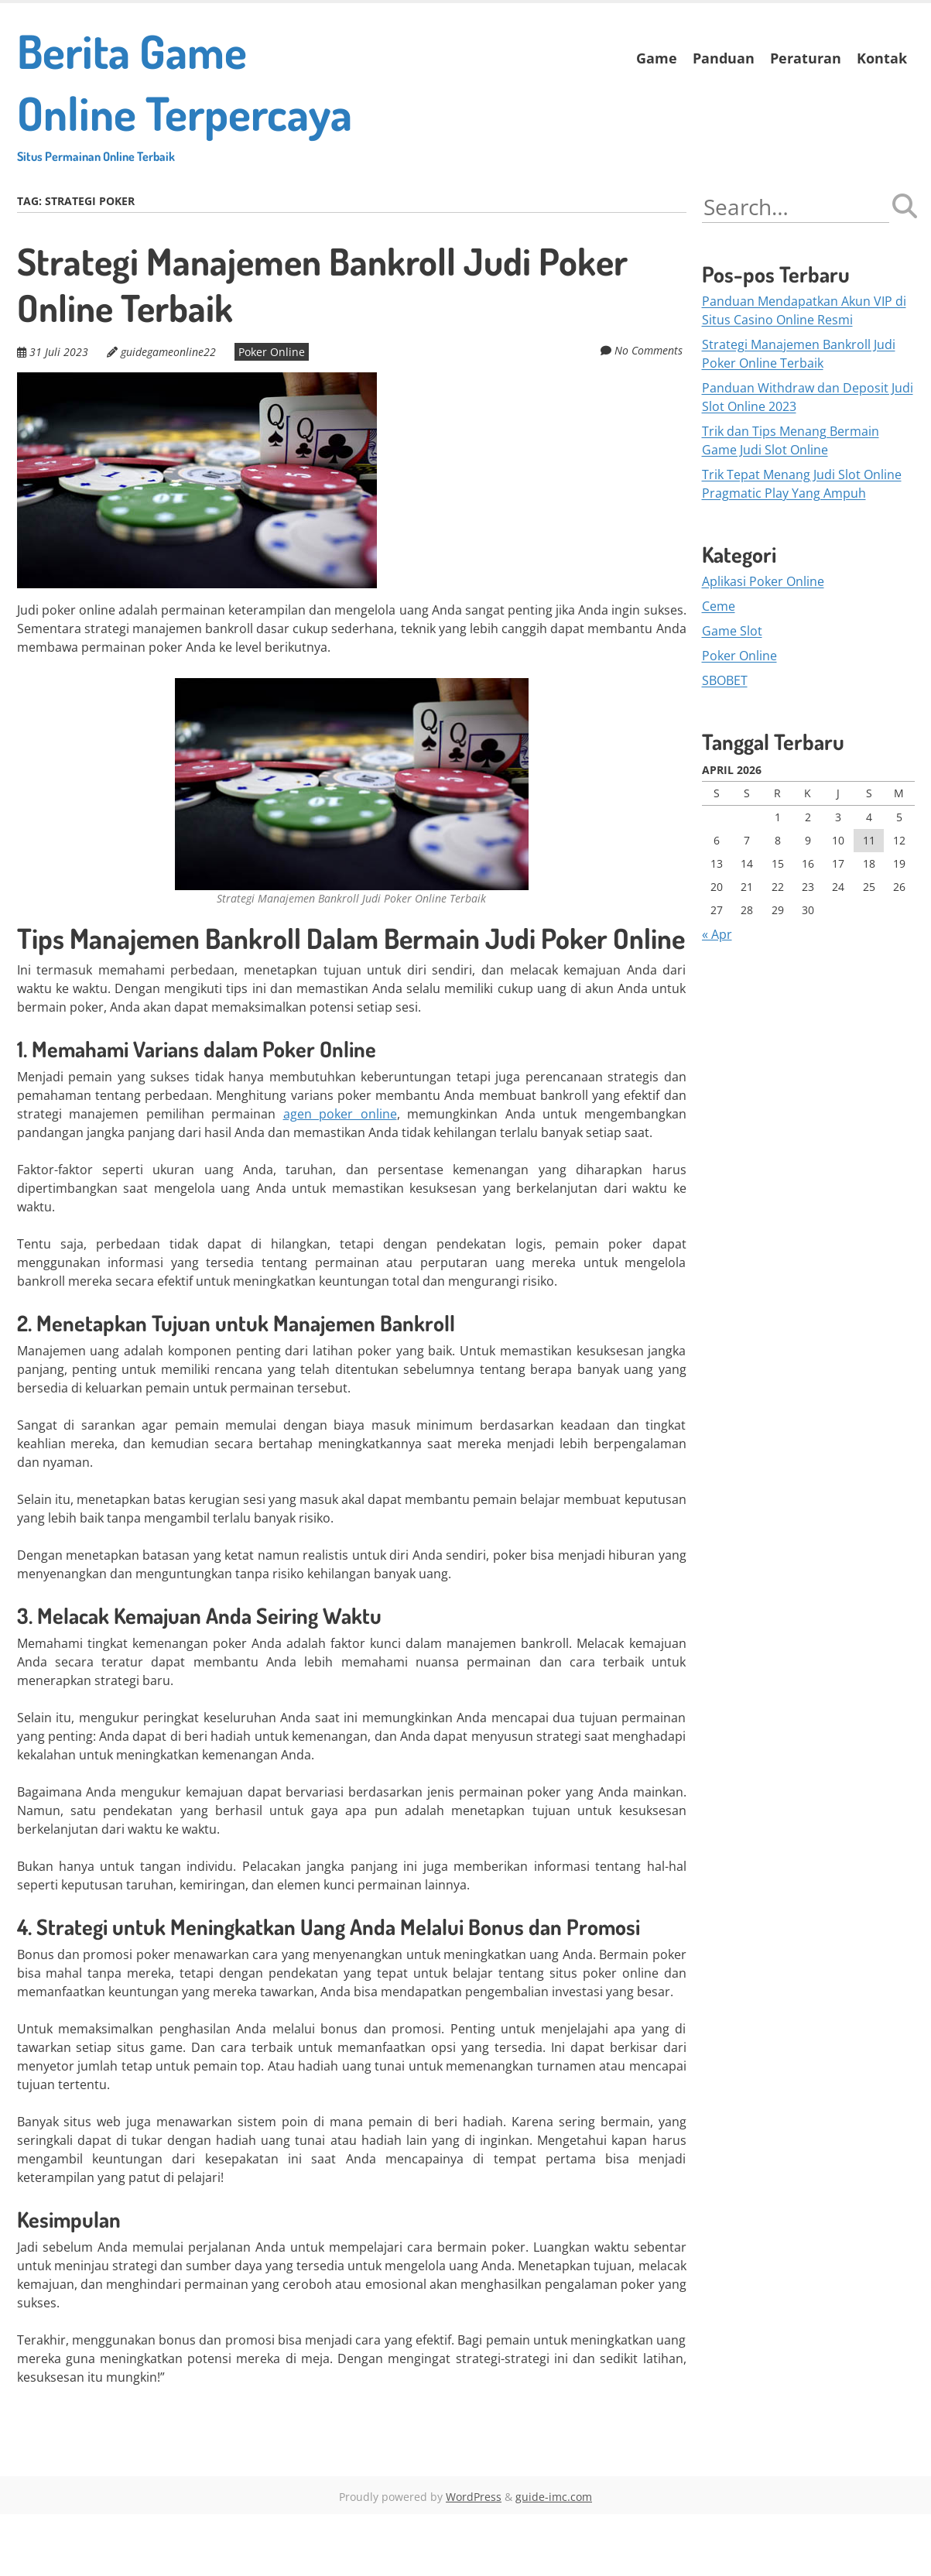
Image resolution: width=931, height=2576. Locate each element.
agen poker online (340, 1175)
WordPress (473, 2558)
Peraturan (805, 58)
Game (656, 58)
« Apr (717, 996)
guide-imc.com (553, 2558)
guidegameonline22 (165, 413)
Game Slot (732, 693)
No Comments (652, 412)
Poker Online (265, 413)
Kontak (882, 58)
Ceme (718, 668)
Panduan (724, 58)
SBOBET (725, 743)
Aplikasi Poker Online (763, 644)
